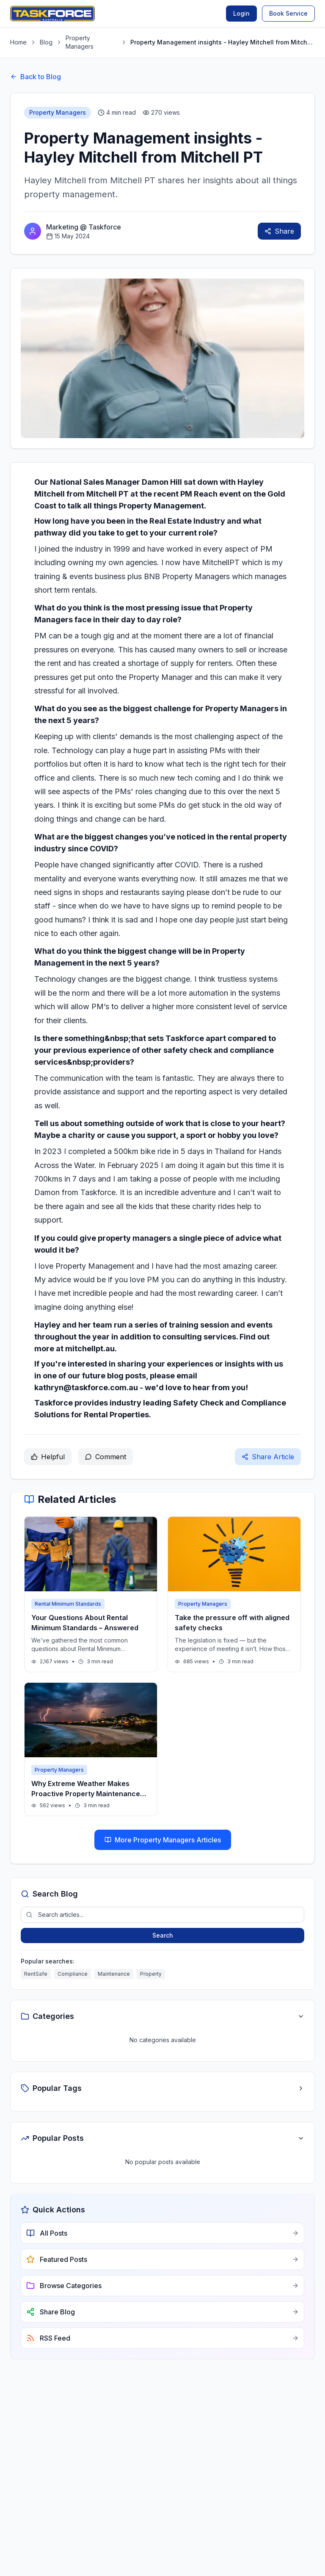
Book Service (288, 13)
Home (18, 42)
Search (162, 1935)
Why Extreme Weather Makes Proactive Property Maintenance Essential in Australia (85, 1793)
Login (241, 13)
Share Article (268, 1456)
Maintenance (114, 1974)
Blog (46, 42)
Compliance (73, 1974)
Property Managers (80, 42)
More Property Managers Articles (163, 1840)
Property (151, 1974)
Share (279, 231)
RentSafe (35, 1974)
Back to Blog (35, 76)
